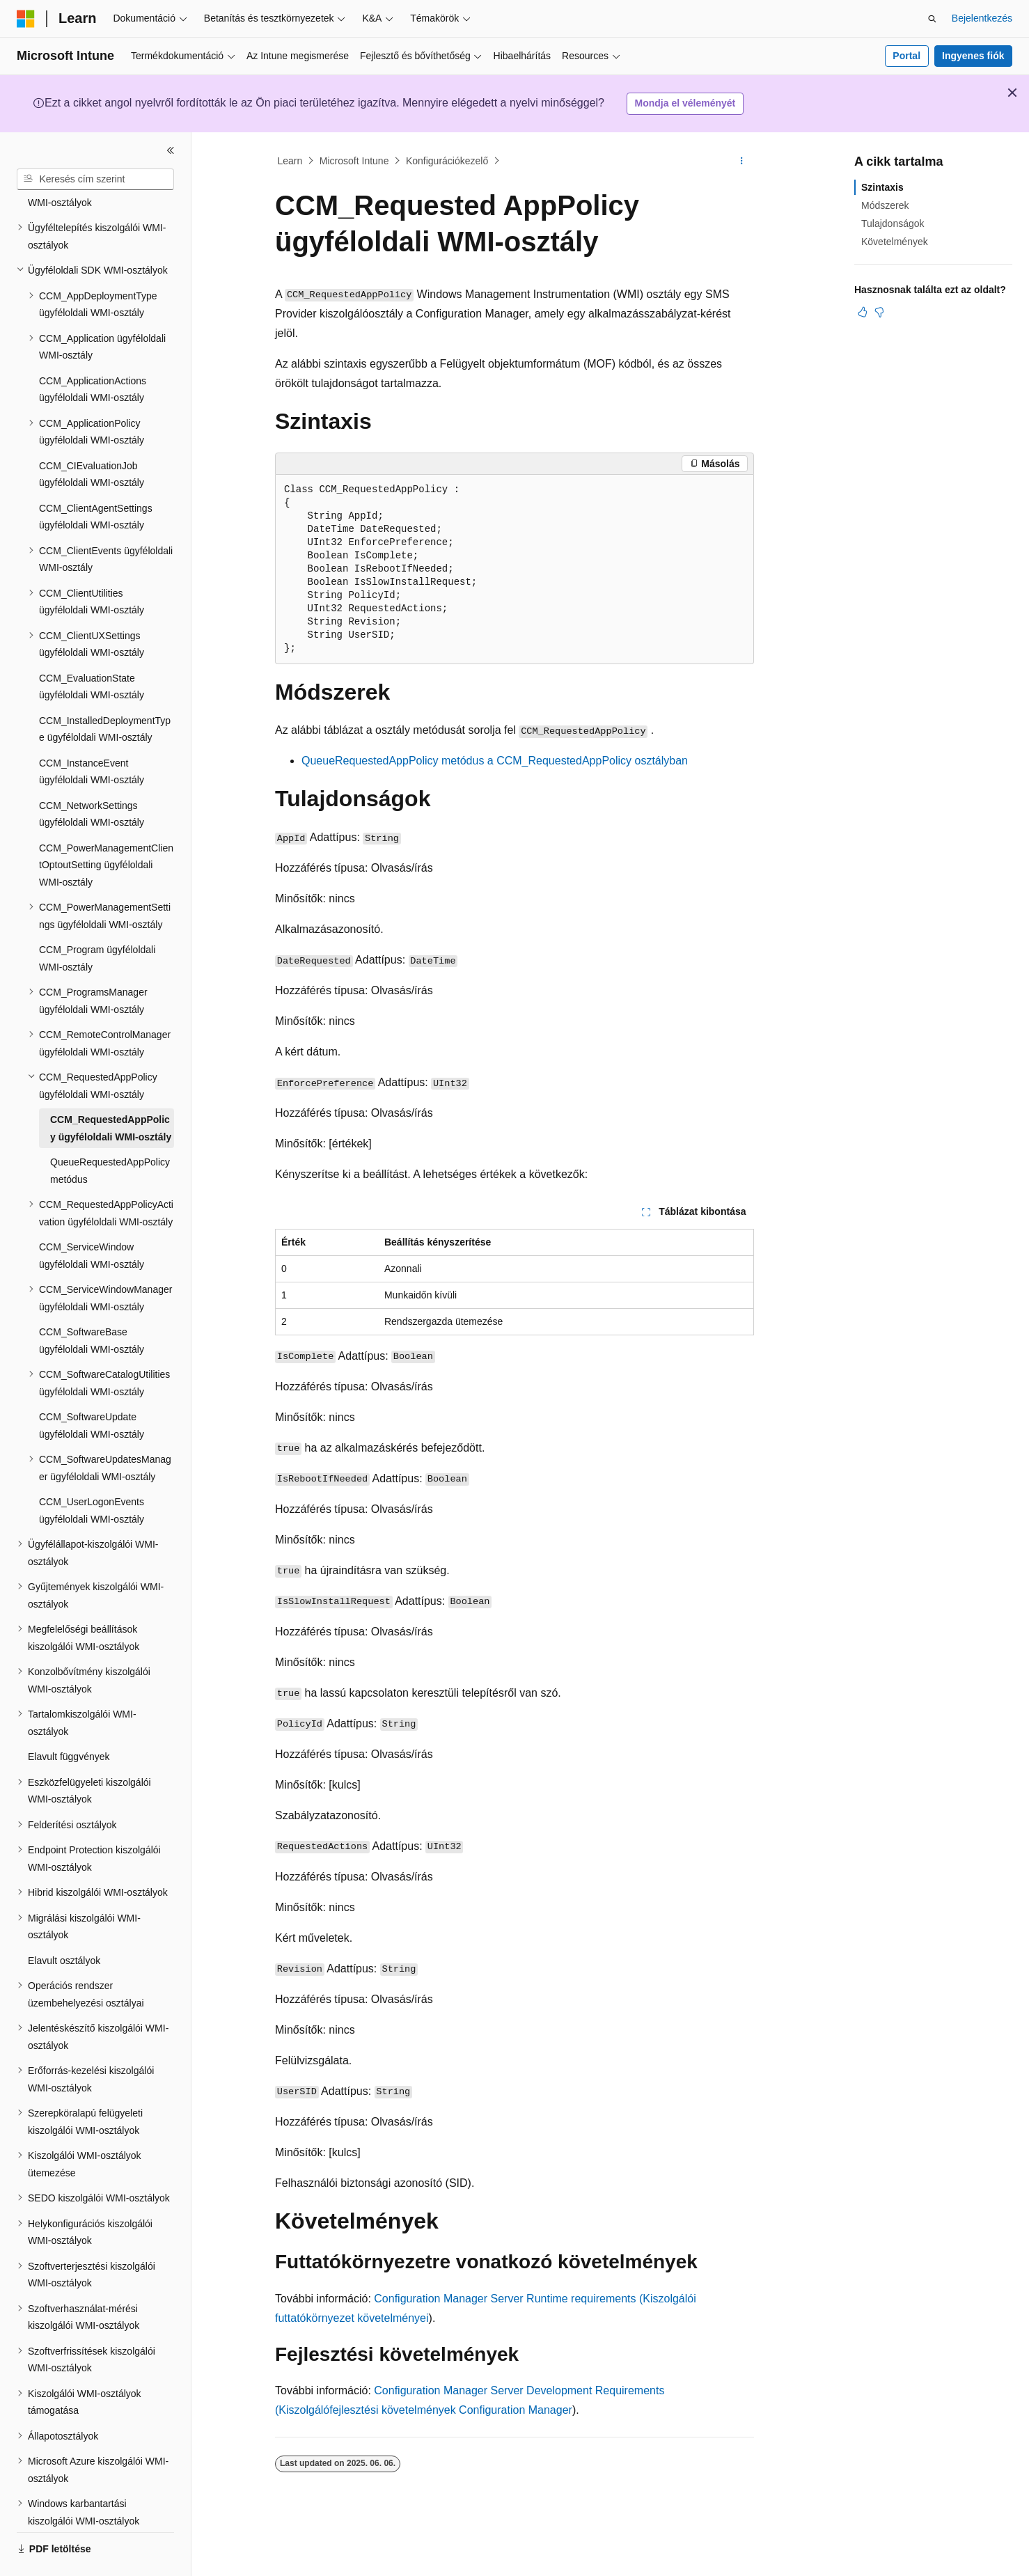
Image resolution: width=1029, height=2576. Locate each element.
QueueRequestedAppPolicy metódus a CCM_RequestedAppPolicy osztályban (494, 761)
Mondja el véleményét (685, 103)
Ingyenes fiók (973, 55)
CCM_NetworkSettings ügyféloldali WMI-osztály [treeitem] (91, 776)
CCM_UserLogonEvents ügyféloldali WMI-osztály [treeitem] (91, 1472)
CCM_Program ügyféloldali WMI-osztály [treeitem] (97, 920)
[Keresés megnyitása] (932, 18)
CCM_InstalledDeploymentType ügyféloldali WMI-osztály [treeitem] (105, 691)
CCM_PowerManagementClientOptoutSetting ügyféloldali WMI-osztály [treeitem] (106, 826)
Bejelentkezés (982, 18)
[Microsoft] (26, 19)
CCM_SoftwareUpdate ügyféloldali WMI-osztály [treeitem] (91, 1387)
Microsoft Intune (354, 160)
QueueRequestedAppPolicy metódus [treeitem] (110, 1132)
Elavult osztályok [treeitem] (64, 1922)
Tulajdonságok (893, 223)
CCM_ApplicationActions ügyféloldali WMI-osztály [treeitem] (92, 351)
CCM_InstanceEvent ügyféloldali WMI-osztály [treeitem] (91, 733)
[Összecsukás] (170, 150)
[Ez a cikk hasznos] (862, 312)
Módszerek (885, 205)
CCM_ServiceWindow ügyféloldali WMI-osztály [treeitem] (91, 1217)
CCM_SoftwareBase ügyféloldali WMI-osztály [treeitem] (91, 1302)
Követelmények (894, 241)
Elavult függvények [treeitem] (69, 1718)
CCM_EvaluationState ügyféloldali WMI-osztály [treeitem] (91, 648)
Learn (290, 160)
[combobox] (95, 179)
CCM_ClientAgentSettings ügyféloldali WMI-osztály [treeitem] (95, 478)
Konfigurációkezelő (447, 160)
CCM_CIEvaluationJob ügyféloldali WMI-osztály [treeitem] (91, 436)
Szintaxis (882, 187)
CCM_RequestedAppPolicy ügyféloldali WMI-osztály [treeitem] (110, 1090)
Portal (906, 55)
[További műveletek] (742, 161)
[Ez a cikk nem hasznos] (879, 312)
